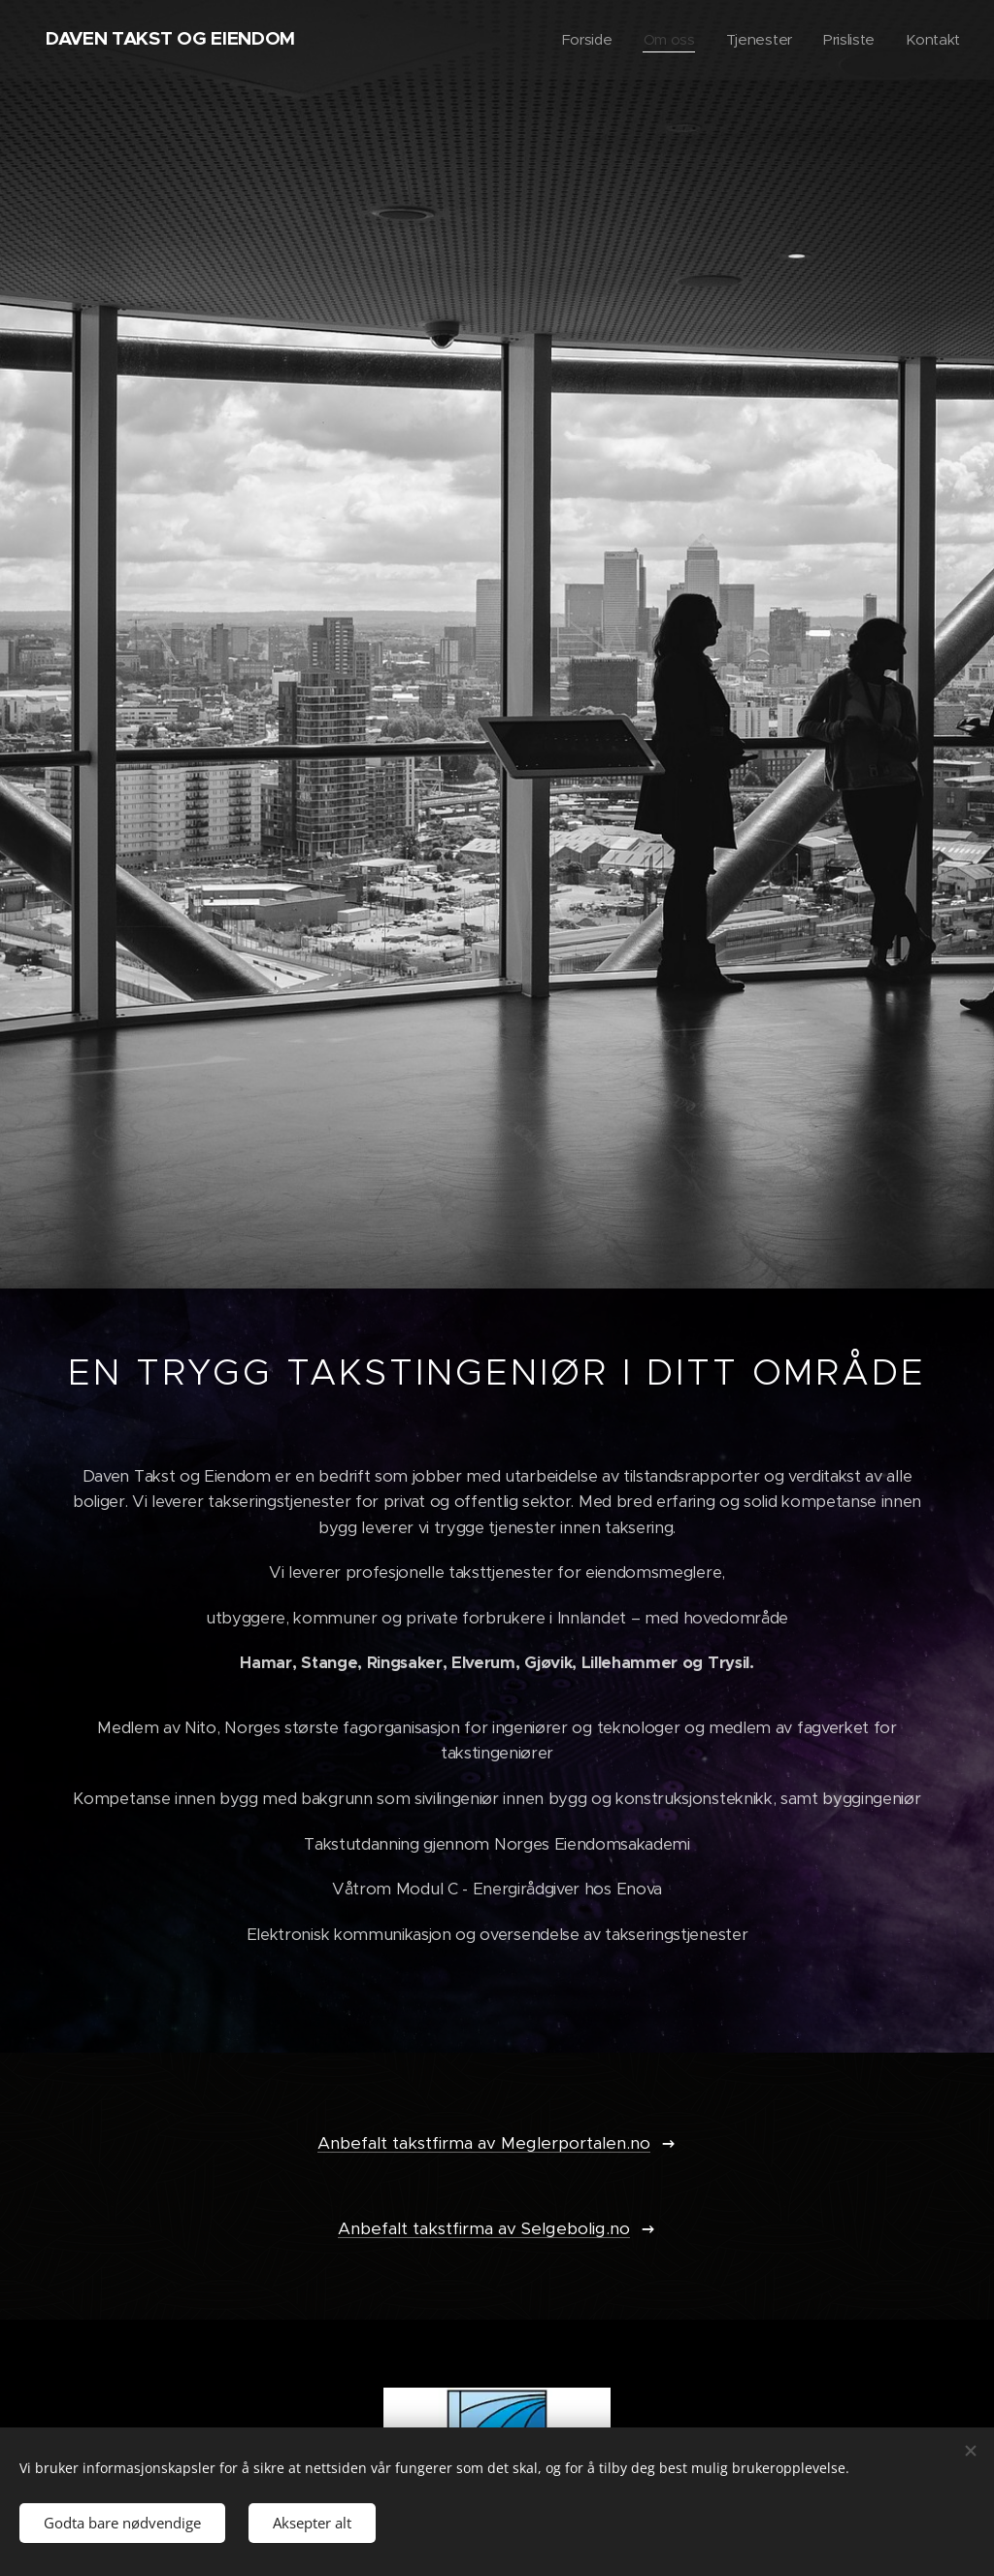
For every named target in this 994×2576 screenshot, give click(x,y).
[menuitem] (582, 40)
